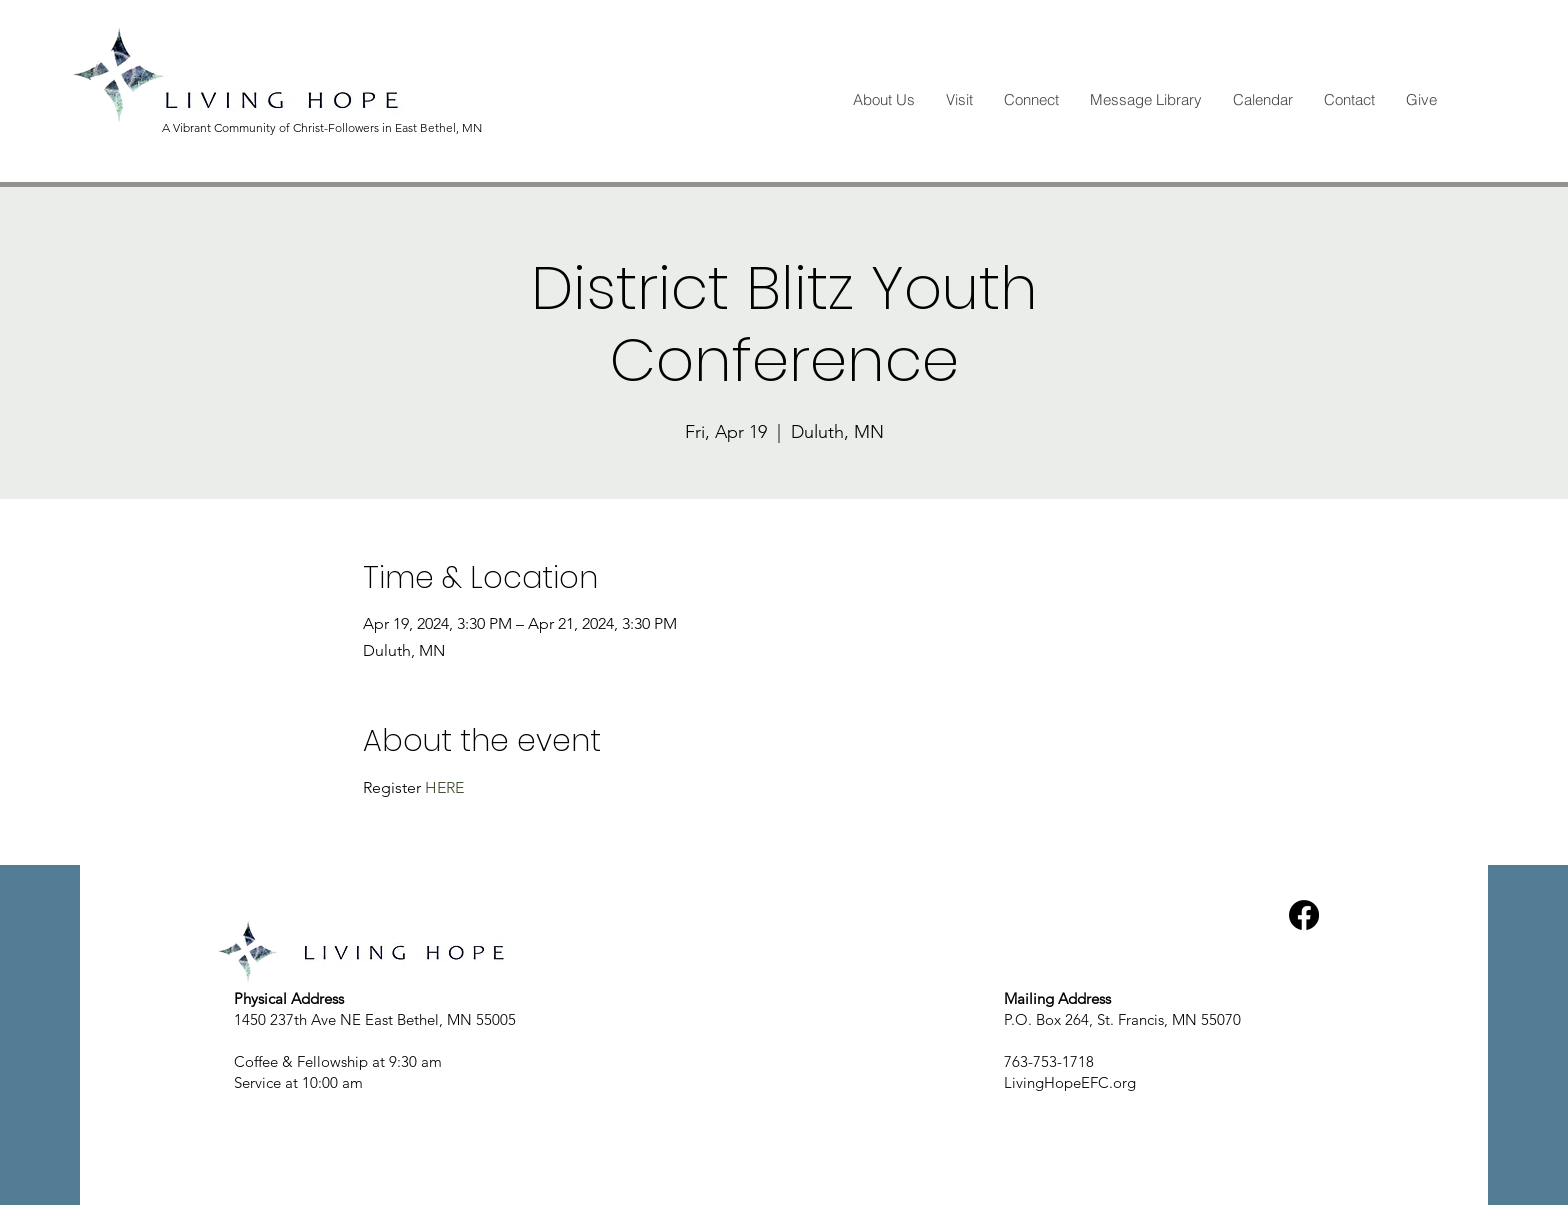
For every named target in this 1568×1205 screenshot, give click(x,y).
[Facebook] (1304, 915)
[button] (883, 100)
